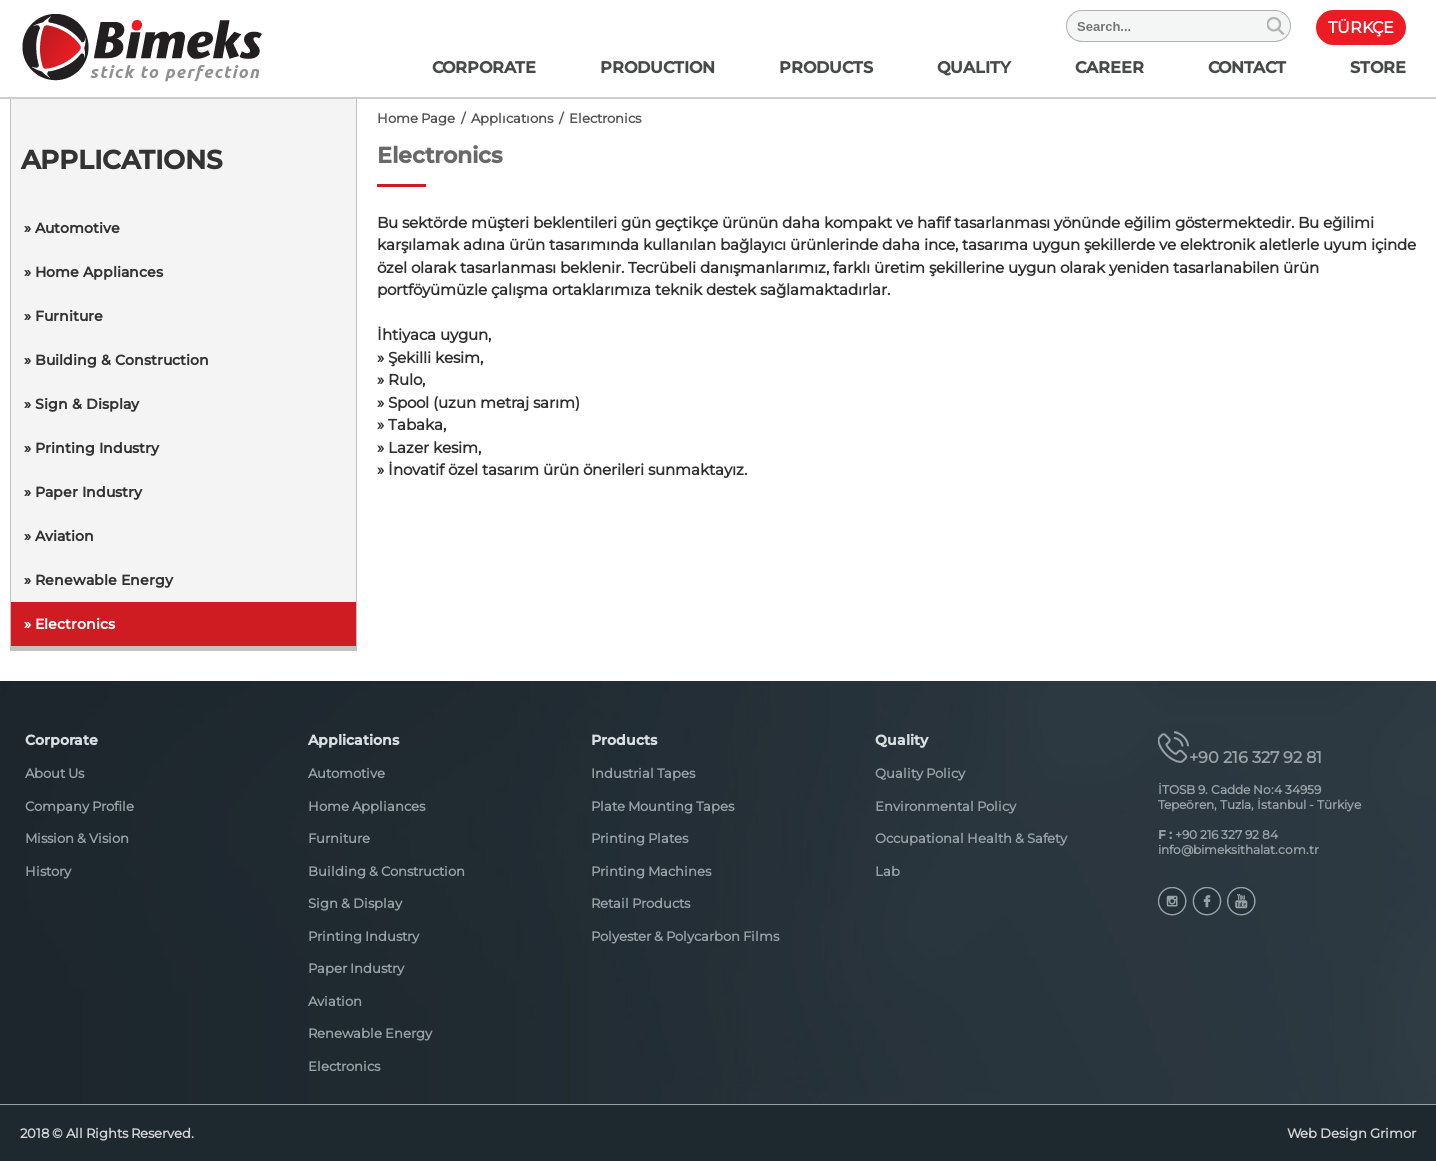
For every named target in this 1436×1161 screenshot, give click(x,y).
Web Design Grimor (1351, 1133)
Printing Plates (639, 838)
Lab (887, 871)
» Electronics (69, 624)
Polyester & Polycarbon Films (685, 936)
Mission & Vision (77, 838)
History (48, 871)
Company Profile (79, 806)
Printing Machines (651, 871)
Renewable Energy (370, 1033)
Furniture (339, 838)
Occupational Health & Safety (971, 838)
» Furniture (63, 316)
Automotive (346, 773)
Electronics (344, 1066)
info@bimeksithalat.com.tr (1238, 849)
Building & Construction (386, 871)
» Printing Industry (91, 448)
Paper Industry (356, 968)
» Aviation (59, 536)
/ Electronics (597, 118)
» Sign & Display (81, 404)
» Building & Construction (116, 360)
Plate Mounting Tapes (662, 806)
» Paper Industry (83, 492)
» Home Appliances (93, 272)
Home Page (416, 118)
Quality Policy (920, 773)
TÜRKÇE (1361, 27)
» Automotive (72, 228)
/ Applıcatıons (504, 118)
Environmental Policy (945, 806)
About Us (54, 773)
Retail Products (640, 903)
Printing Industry (363, 936)
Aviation (335, 1001)
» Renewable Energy (98, 580)
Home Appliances (366, 806)
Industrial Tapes (643, 773)
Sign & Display (355, 903)
